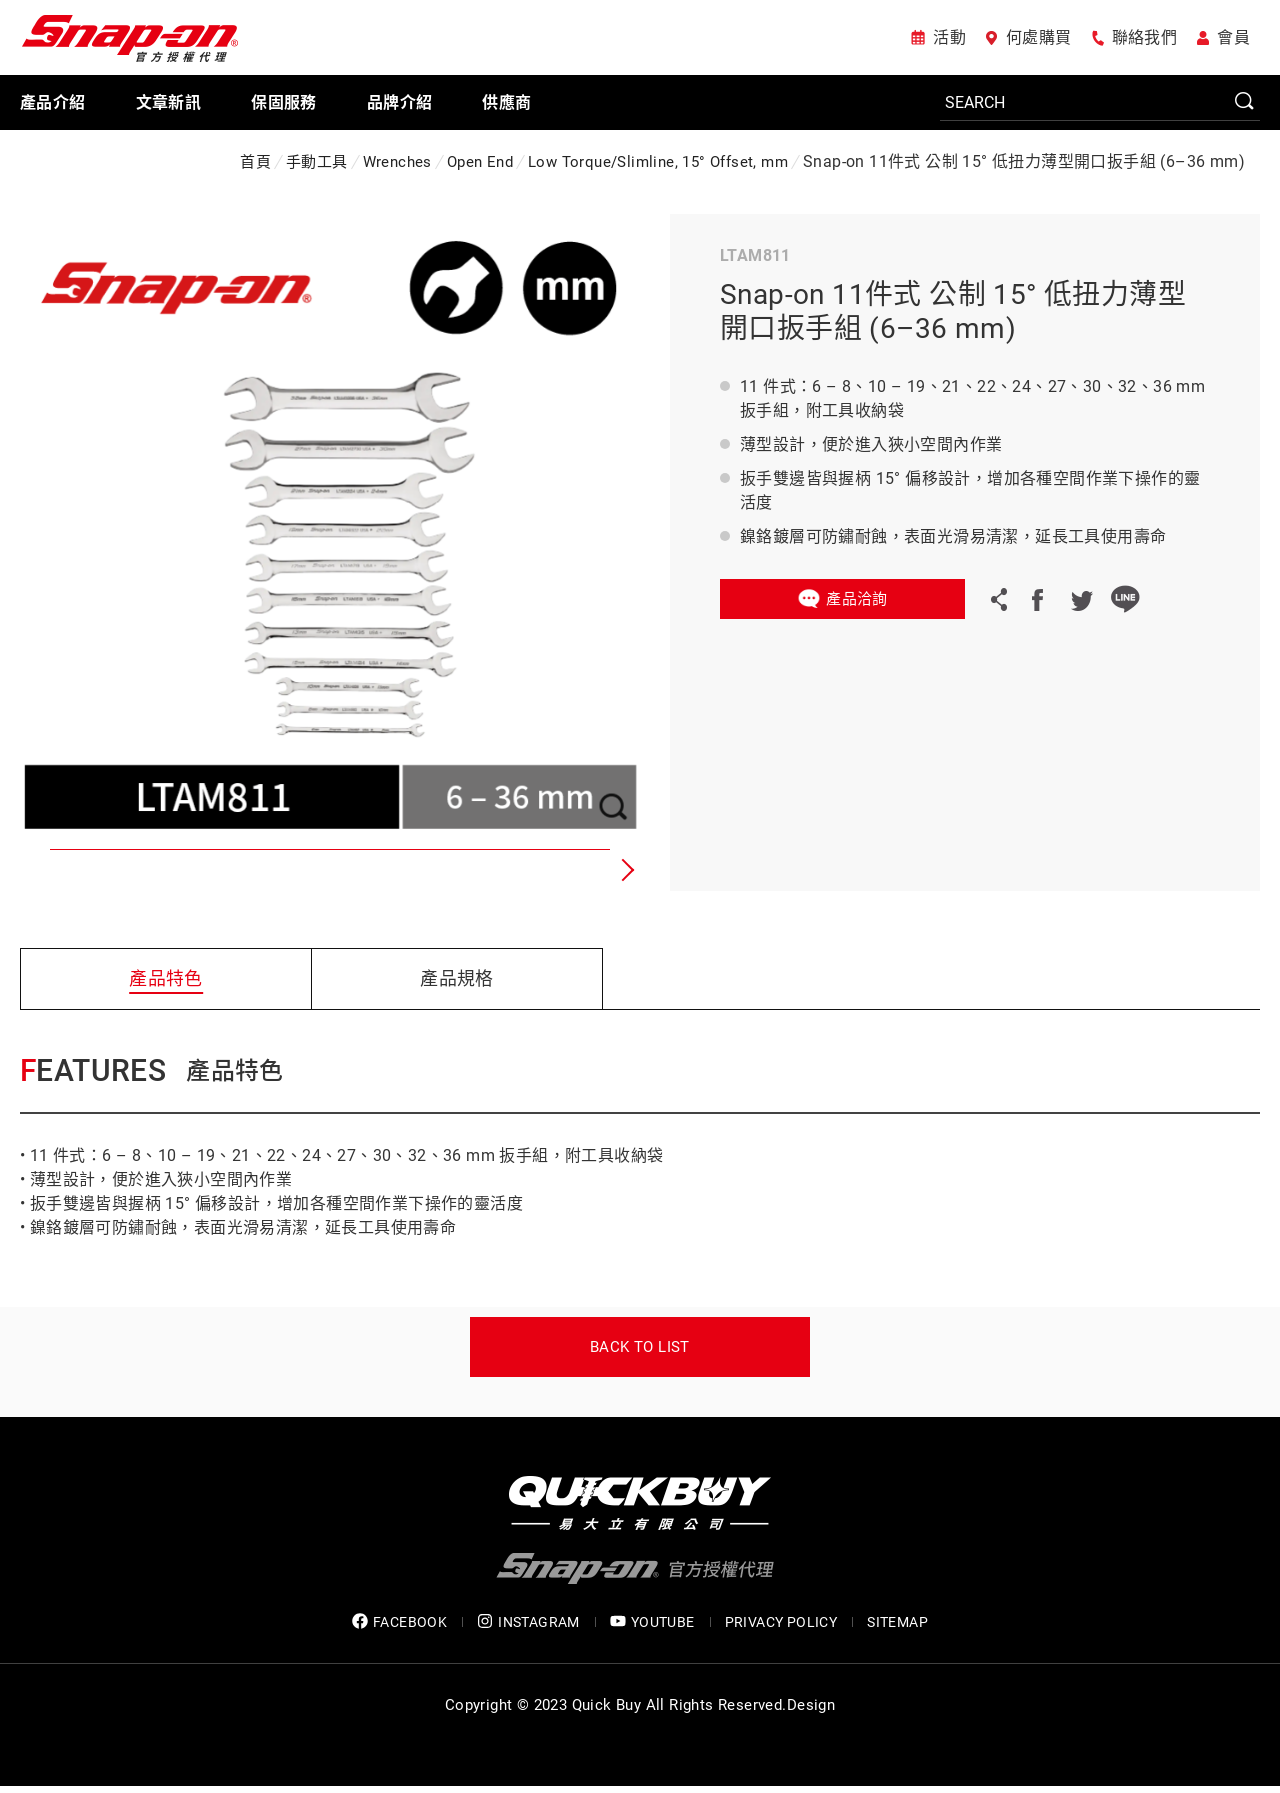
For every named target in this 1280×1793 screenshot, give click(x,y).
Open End (480, 162)
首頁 (255, 162)
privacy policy (781, 1622)
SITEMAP (897, 1622)
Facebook (1037, 599)
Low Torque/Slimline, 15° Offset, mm (658, 162)
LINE (1125, 599)
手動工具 (317, 162)
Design (811, 1705)
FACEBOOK (399, 1621)
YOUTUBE (652, 1621)
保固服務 (284, 102)
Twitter (1081, 599)
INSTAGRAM (528, 1621)
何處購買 (1039, 37)
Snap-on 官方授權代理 (130, 37)
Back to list (640, 1347)
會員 (1233, 37)
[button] (625, 870)
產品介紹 (53, 102)
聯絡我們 (1145, 37)
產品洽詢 (857, 599)
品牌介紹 (400, 102)
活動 (949, 37)
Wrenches (397, 162)
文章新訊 (169, 102)
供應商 (506, 102)
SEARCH (1245, 102)
